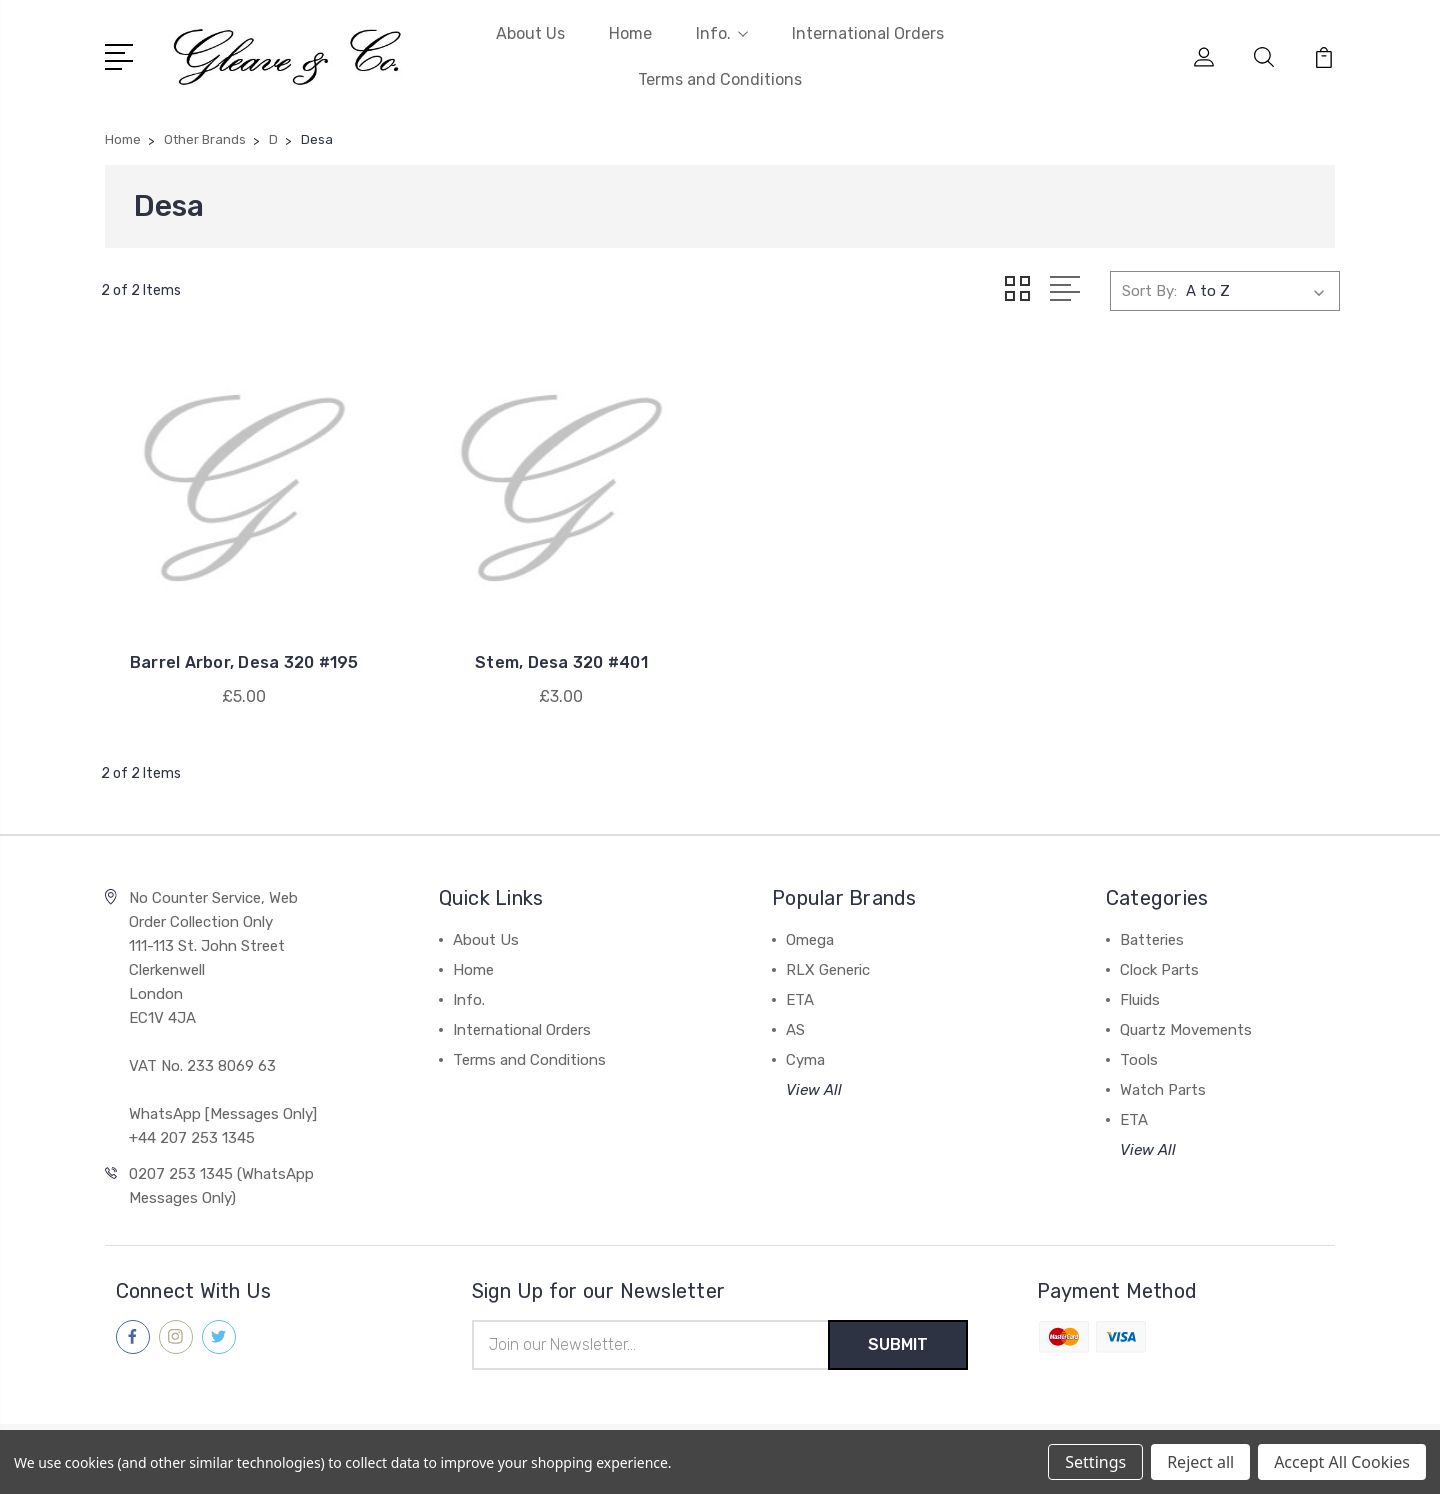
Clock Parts (1159, 970)
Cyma (805, 1060)
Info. (722, 33)
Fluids (1140, 1000)
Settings (1095, 1462)
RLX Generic (828, 970)
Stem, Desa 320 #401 (561, 662)
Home (630, 33)
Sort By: (1149, 291)
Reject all (1200, 1462)
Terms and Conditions (720, 79)
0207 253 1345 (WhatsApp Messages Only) (221, 1186)
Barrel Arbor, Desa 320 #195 (244, 662)
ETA (800, 1000)
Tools (1139, 1060)
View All (814, 1090)
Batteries (1152, 940)
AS (795, 1030)
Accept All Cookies (1342, 1462)
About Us (530, 33)
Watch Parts (1163, 1090)
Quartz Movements (1186, 1030)
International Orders (868, 33)
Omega (810, 940)
